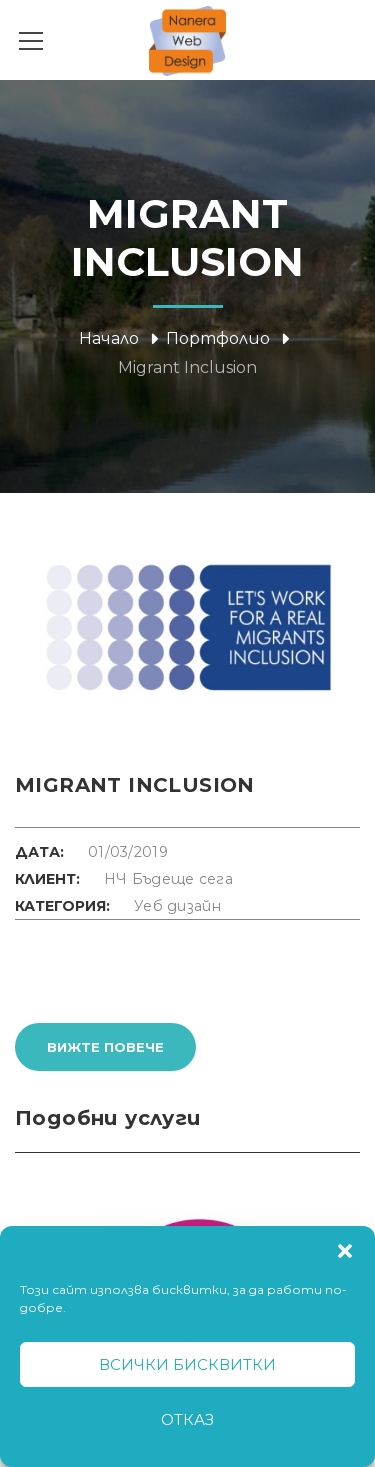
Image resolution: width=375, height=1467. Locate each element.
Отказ (187, 1419)
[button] (345, 1251)
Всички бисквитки (187, 1364)
